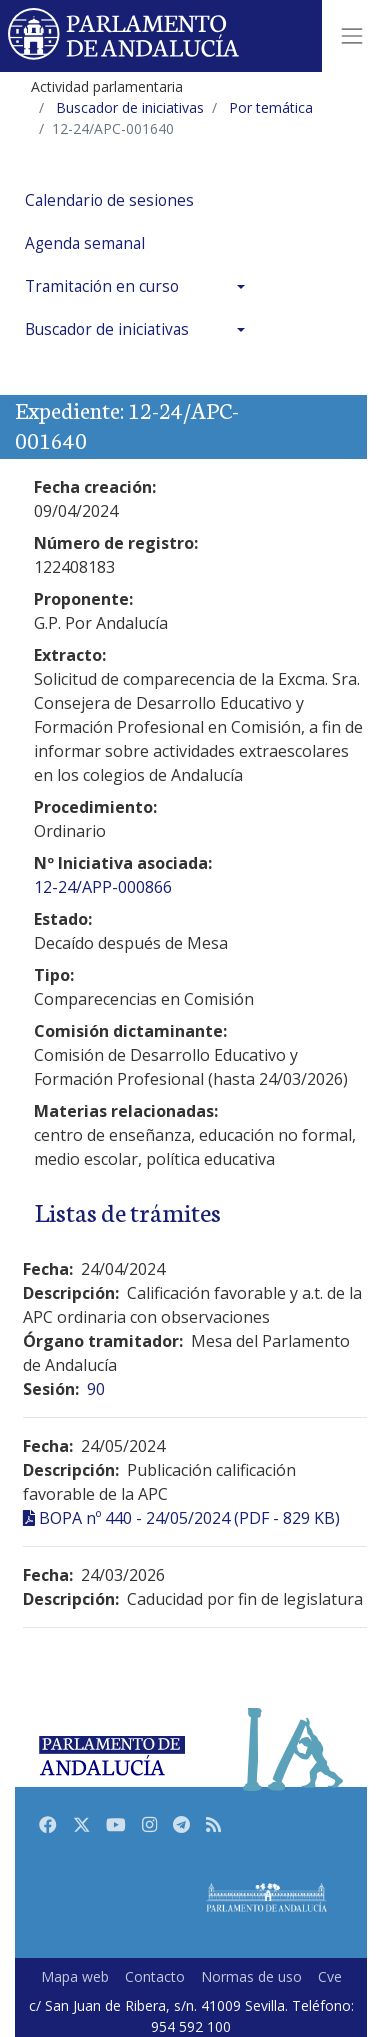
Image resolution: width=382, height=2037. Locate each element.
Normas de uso (251, 1976)
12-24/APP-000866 (103, 887)
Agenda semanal (85, 243)
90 (96, 1389)
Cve (330, 1976)
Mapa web (75, 1976)
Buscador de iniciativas (107, 329)
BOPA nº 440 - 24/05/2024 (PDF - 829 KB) (189, 1518)
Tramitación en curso (102, 286)
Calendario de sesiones (109, 200)
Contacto (155, 1976)
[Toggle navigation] (352, 36)
